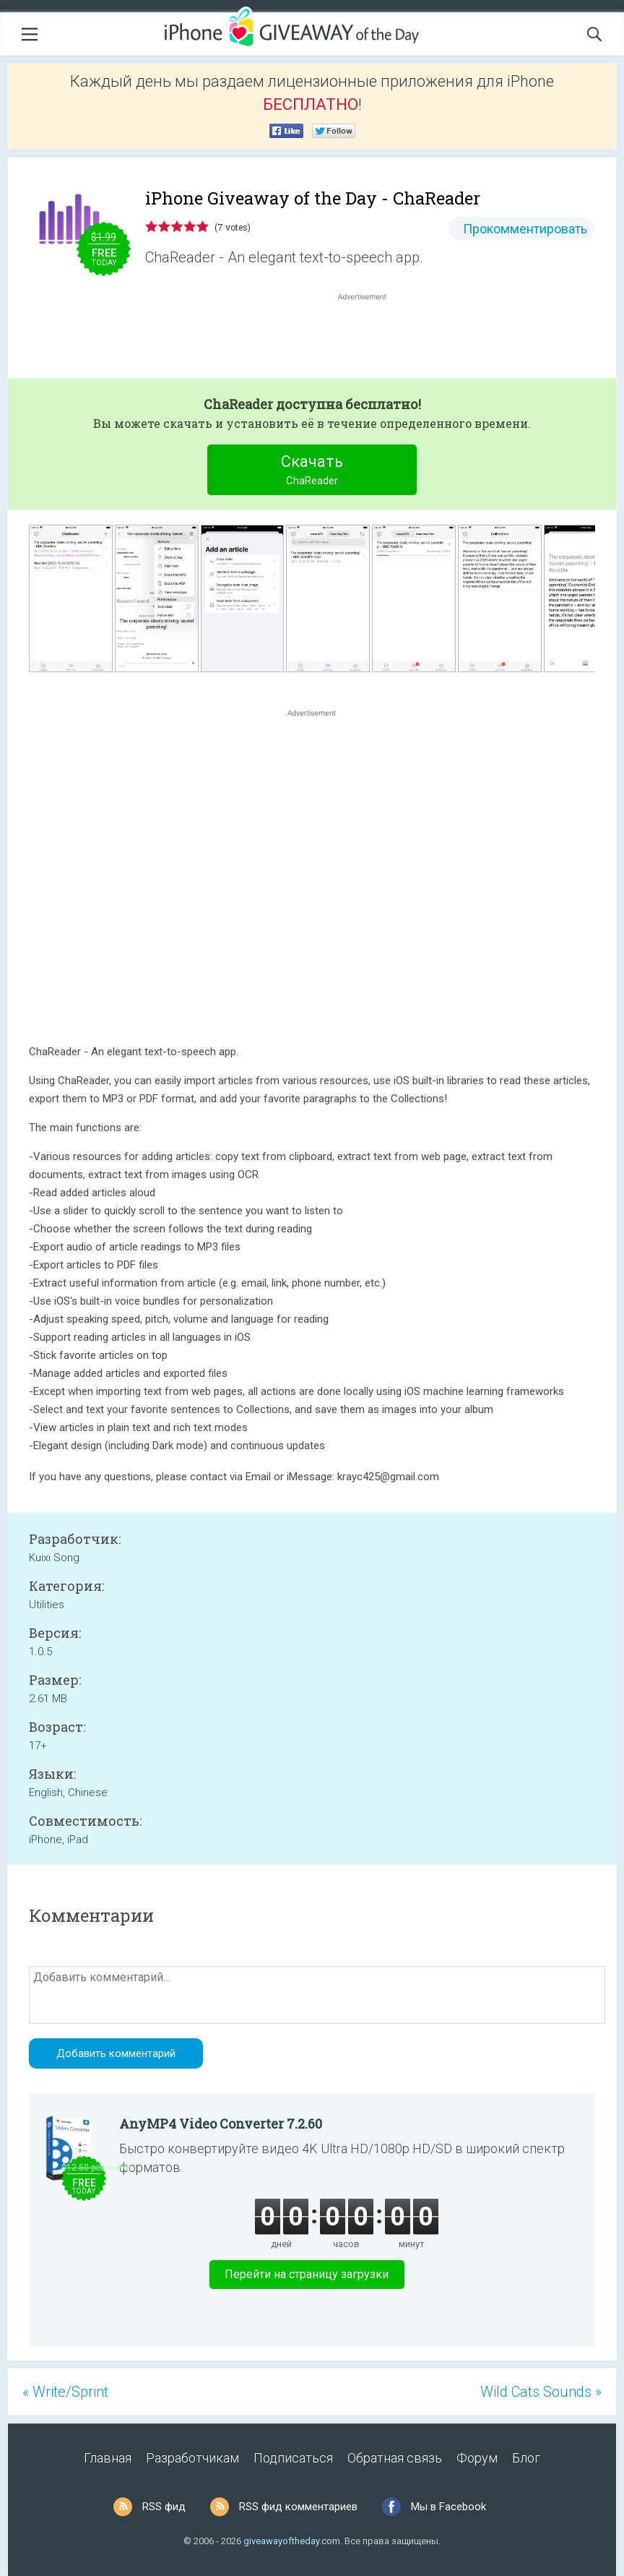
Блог (526, 2457)
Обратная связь (394, 2457)
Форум (477, 2457)
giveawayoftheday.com (291, 2541)
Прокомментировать (525, 228)
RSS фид (164, 2506)
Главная (107, 2457)
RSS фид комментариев (298, 2506)
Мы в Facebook (448, 2506)
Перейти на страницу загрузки (307, 2274)
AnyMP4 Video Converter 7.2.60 (220, 2123)
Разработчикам (192, 2457)
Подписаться (293, 2457)
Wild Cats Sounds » (541, 2391)
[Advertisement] (369, 338)
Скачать (312, 471)
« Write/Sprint (65, 2391)
